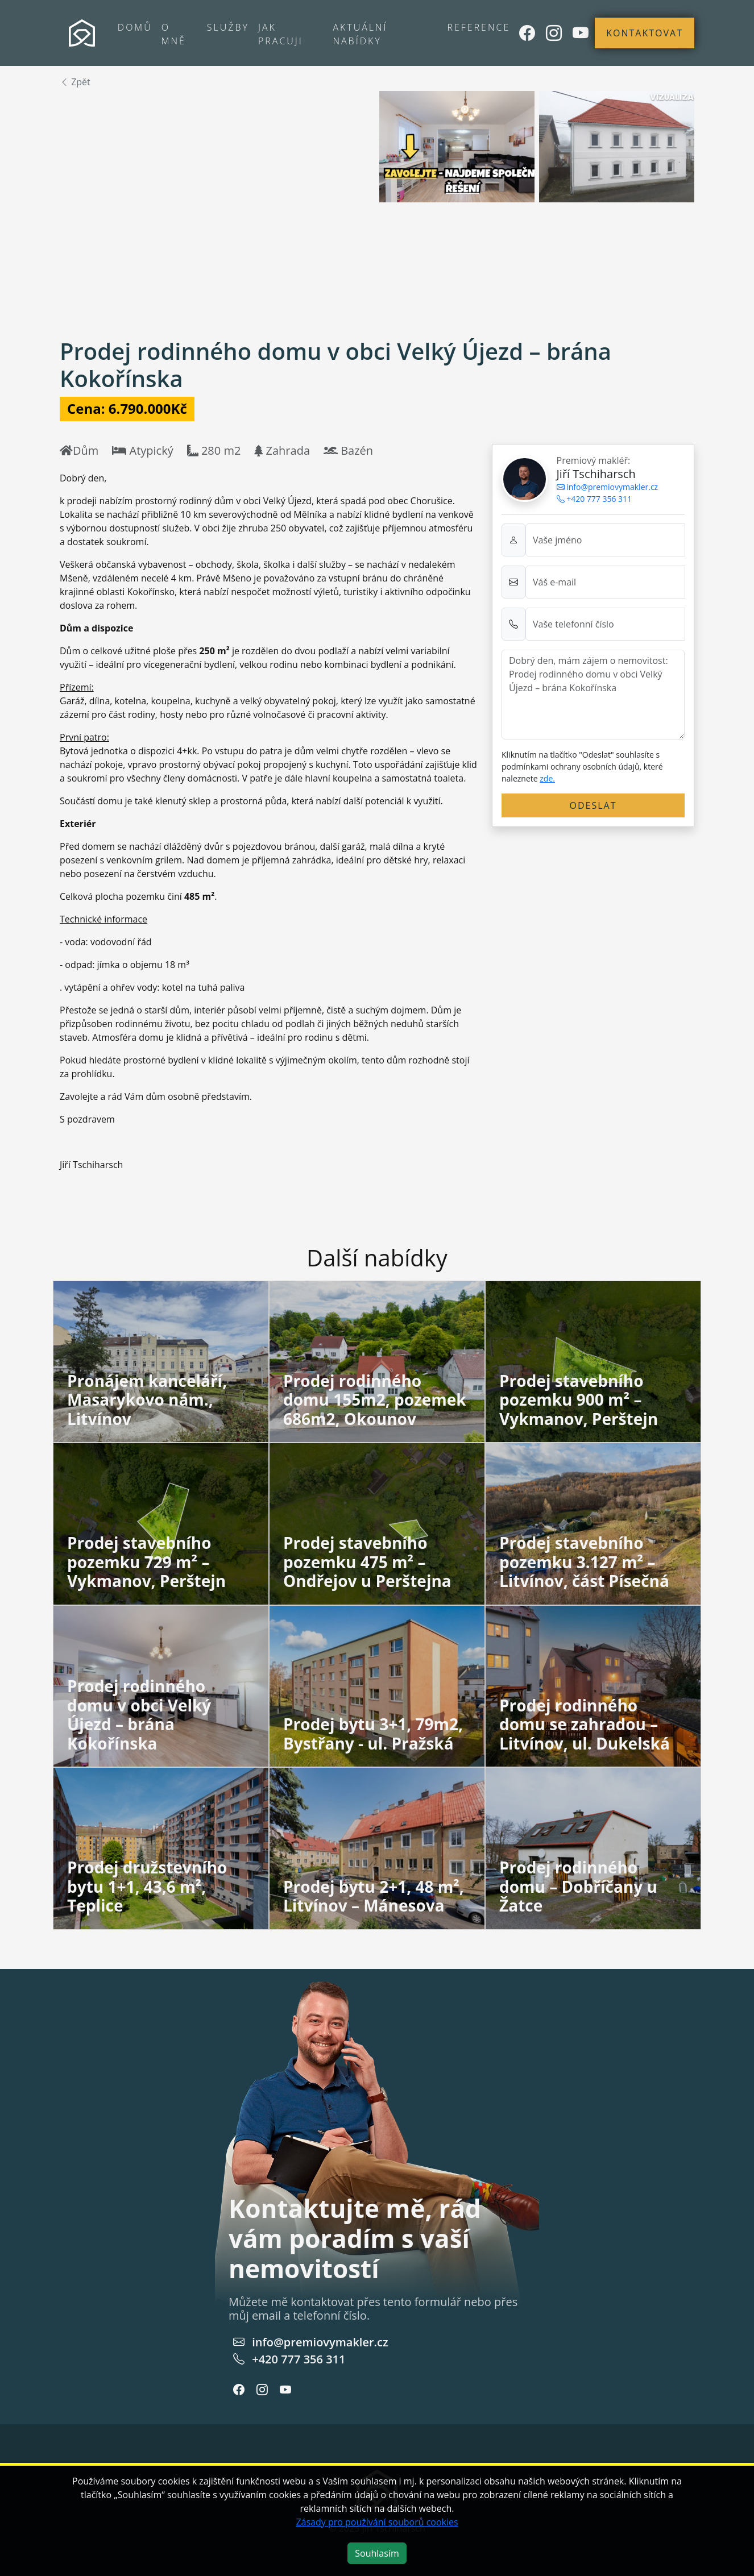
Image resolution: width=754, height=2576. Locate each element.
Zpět (75, 82)
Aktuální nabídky (360, 34)
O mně (173, 34)
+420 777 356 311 (594, 498)
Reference (478, 27)
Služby (228, 27)
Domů (135, 27)
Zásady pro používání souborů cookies (377, 2522)
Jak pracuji (280, 34)
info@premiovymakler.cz (607, 486)
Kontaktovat (644, 33)
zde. (547, 778)
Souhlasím (377, 2553)
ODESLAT (593, 805)
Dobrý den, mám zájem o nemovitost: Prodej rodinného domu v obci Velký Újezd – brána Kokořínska (593, 694)
